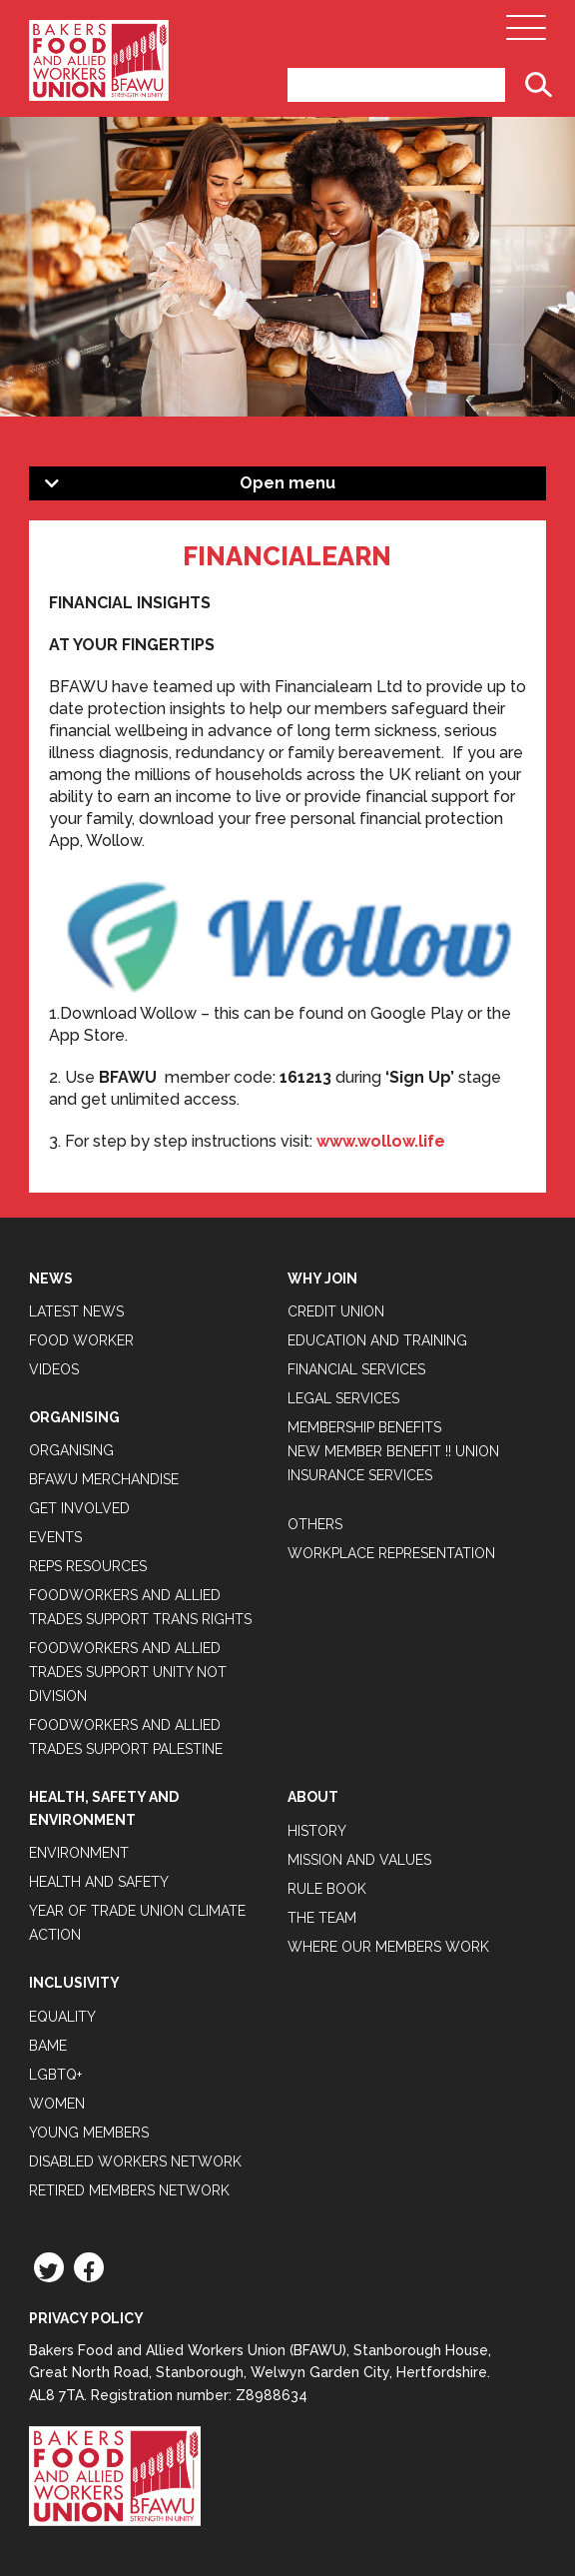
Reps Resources (88, 1566)
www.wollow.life (380, 1141)
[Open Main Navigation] (526, 33)
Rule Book (327, 1889)
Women (57, 2104)
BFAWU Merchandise (104, 1479)
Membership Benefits (364, 1427)
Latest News (76, 1311)
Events (55, 1537)
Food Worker (81, 1340)
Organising (71, 1450)
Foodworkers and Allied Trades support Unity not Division (128, 1672)
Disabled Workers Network (135, 2161)
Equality (62, 2017)
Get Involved (79, 1508)
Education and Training (377, 1340)
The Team (322, 1918)
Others (315, 1524)
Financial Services (356, 1369)
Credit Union (336, 1311)
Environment (79, 1853)
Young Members (89, 2133)
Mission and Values (359, 1860)
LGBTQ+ (55, 2075)
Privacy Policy (86, 2318)
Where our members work (388, 1947)
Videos (54, 1369)
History (317, 1831)
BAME (48, 2046)
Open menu (287, 482)
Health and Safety (99, 1882)
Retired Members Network (129, 2190)
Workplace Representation (391, 1553)
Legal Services (343, 1398)
